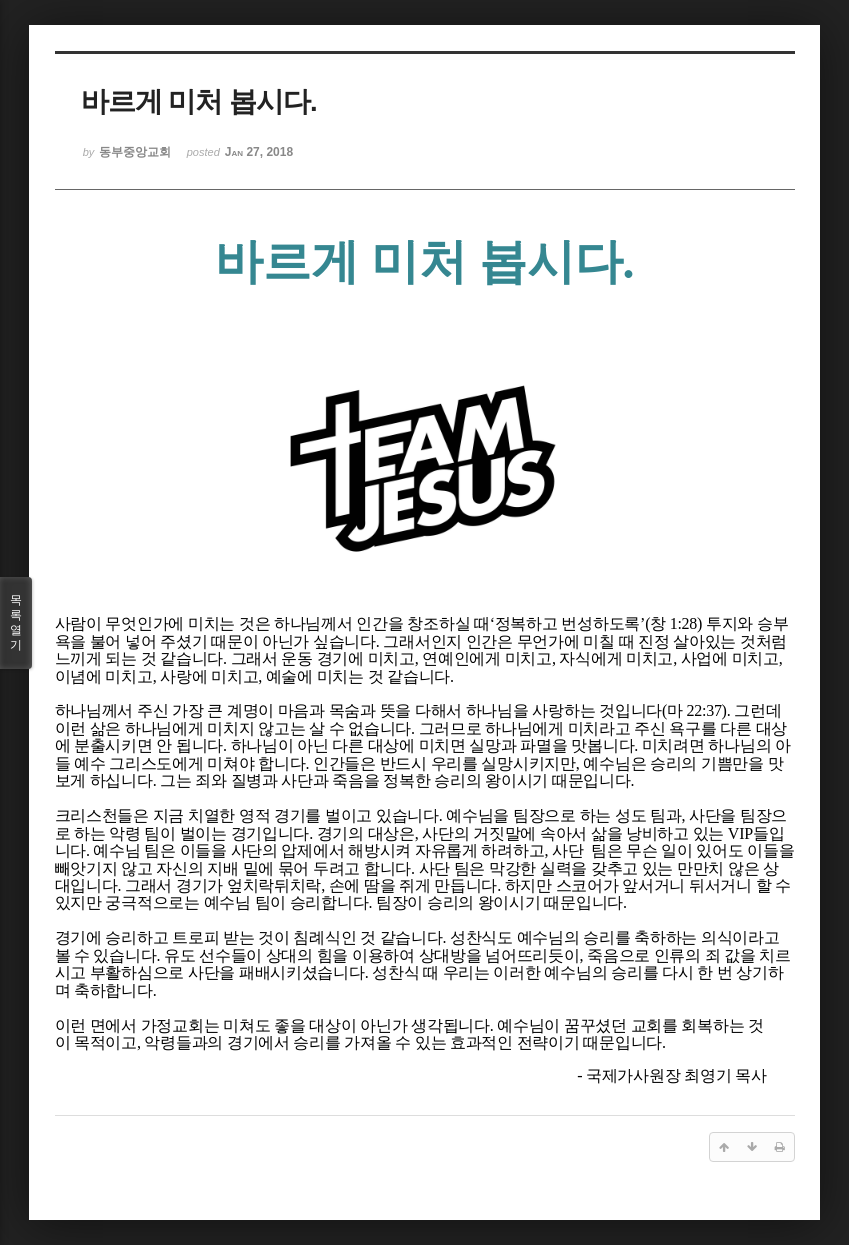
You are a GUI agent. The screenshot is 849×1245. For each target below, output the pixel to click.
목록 (16, 623)
